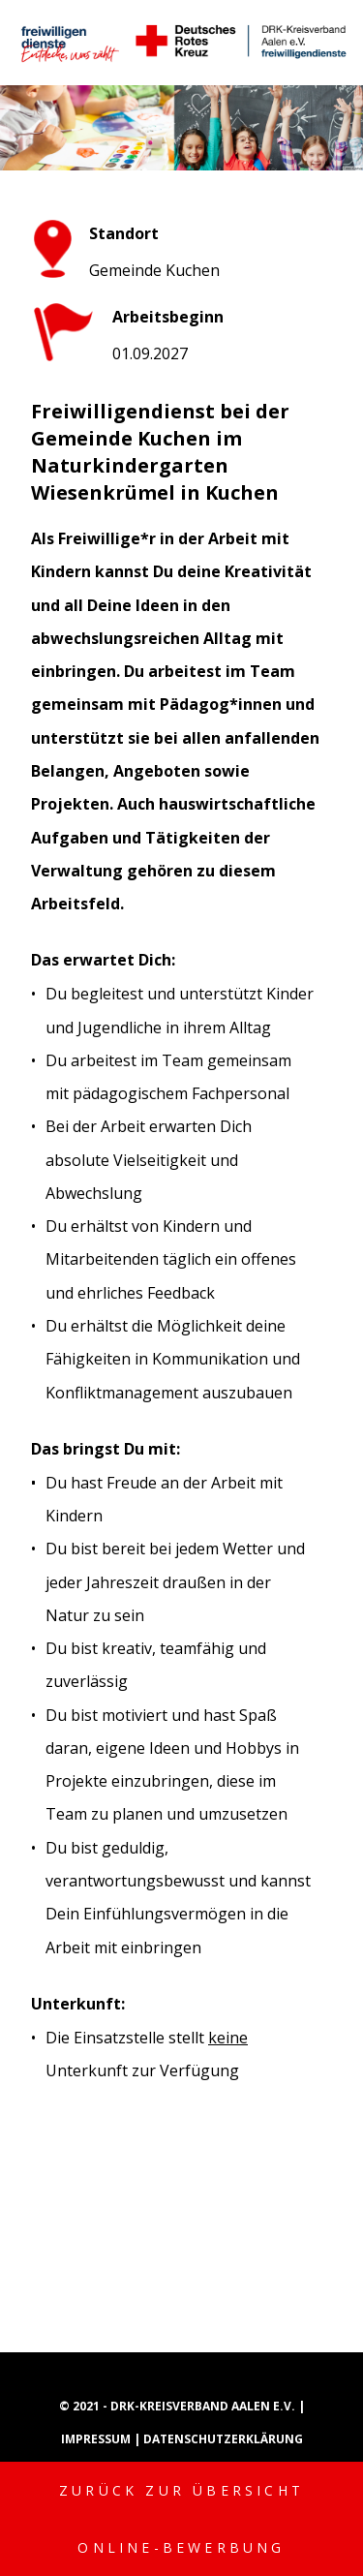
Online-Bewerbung (181, 2547)
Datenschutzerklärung (223, 2439)
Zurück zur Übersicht (181, 2490)
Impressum (97, 2439)
